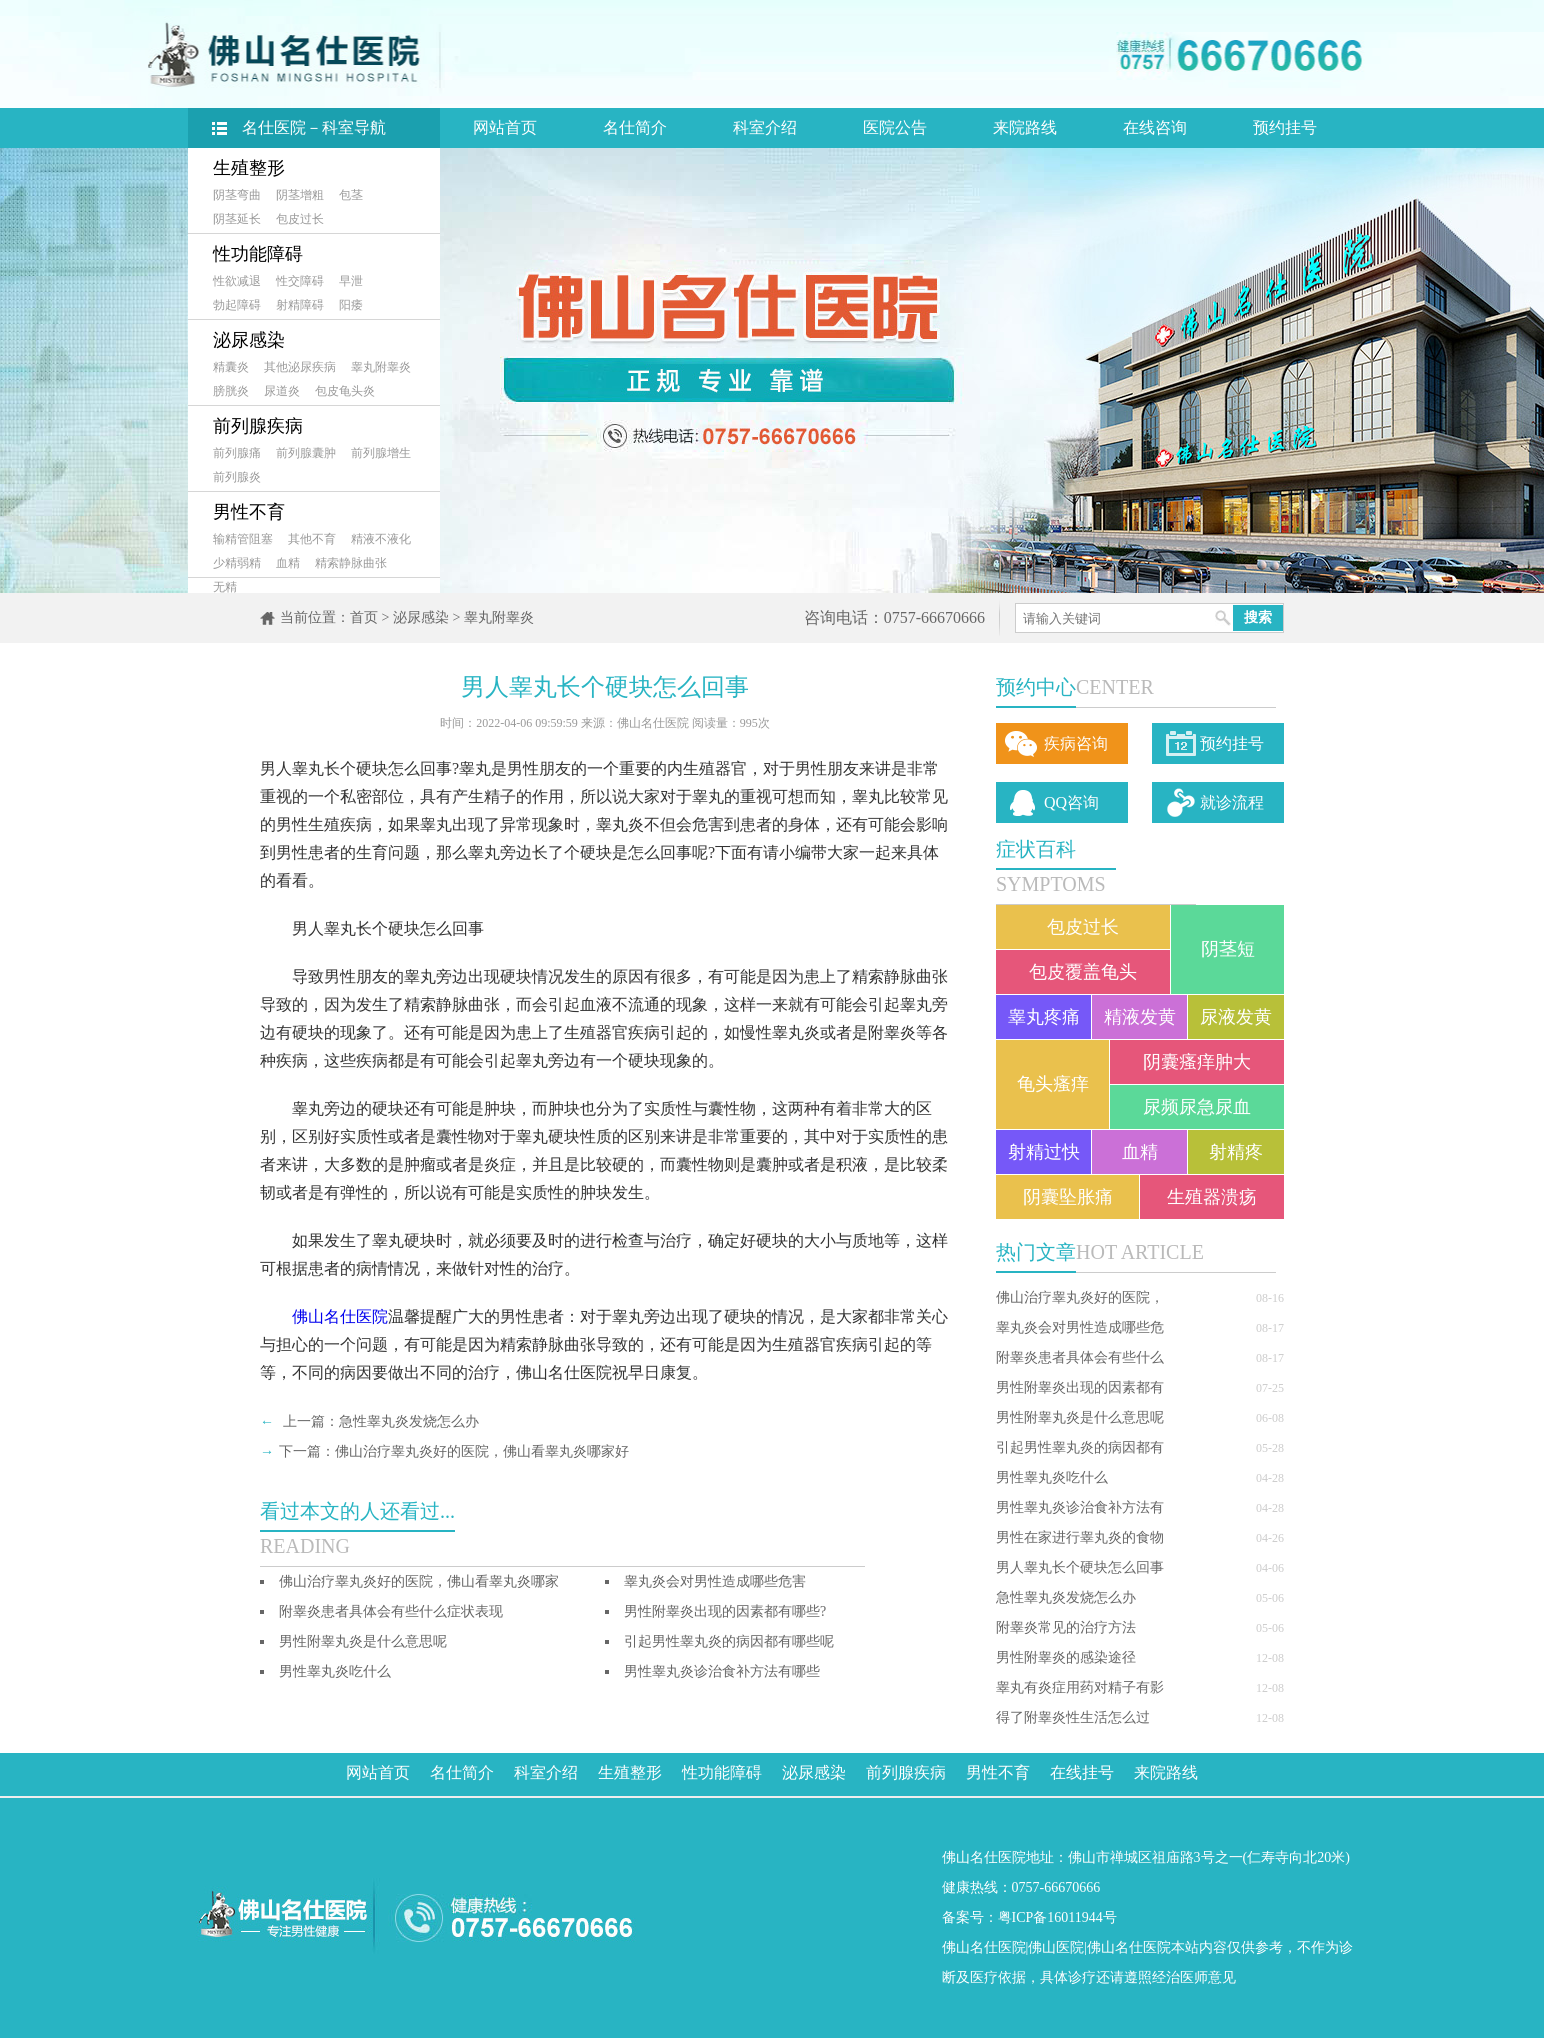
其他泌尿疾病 (300, 367)
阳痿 (351, 305)
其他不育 (312, 539)
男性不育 (249, 512)
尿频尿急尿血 (1197, 1107)
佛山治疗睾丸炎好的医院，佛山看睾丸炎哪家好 (482, 1451)
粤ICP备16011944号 (1057, 1917)
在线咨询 (1155, 127)
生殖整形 (249, 168)
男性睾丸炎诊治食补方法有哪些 (722, 1671)
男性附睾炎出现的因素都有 (1080, 1387)
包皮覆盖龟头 (1083, 972)
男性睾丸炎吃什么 (1052, 1477)
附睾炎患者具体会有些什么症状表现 (391, 1611)
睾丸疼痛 (1044, 1017)
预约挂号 (1285, 127)
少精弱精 (237, 563)
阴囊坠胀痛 (1068, 1197)
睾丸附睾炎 (381, 367)
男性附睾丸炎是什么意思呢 (1080, 1417)
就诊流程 (1232, 802)
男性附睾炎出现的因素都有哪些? (725, 1611)
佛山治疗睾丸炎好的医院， (1080, 1297)
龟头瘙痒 (1053, 1084)
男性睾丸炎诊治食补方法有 (1080, 1507)
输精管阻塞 (243, 539)
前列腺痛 (237, 453)
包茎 (351, 195)
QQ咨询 (1071, 802)
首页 (364, 617)
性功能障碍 (258, 254)
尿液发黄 (1236, 1017)
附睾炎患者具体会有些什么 (1080, 1357)
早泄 (351, 281)
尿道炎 (282, 391)
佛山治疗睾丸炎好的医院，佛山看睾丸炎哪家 (419, 1581)
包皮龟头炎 (345, 391)
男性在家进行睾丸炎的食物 (1080, 1537)
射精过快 (1044, 1152)
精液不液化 (381, 539)
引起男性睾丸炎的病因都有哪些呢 (729, 1641)
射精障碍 (300, 305)
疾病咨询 (1076, 743)
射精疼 (1236, 1152)
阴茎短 (1228, 949)
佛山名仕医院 (340, 1316)
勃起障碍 (237, 305)
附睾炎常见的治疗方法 (1066, 1627)
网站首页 (505, 127)
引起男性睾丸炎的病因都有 (1080, 1447)
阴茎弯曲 (237, 195)
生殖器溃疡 (1212, 1197)
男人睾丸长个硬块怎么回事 (1080, 1567)
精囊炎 (231, 367)
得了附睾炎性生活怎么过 (1073, 1717)
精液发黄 (1140, 1017)
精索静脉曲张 (351, 563)
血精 (288, 563)
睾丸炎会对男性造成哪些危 (1080, 1327)
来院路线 (1025, 127)
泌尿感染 (249, 340)
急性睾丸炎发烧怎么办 (1066, 1597)
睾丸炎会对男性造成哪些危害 (715, 1581)
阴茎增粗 (300, 195)
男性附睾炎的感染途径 (1066, 1657)
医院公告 (895, 127)
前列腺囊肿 (306, 453)
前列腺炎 (237, 477)
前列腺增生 (381, 453)
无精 (225, 587)
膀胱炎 (231, 391)
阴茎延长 (237, 219)
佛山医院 (1056, 1947)
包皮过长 (300, 219)
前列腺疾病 (258, 426)
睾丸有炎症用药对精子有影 (1080, 1687)
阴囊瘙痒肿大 (1197, 1062)
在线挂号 (1082, 1772)
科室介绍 (765, 127)
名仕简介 (635, 127)
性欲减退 (237, 281)
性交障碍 (300, 281)
